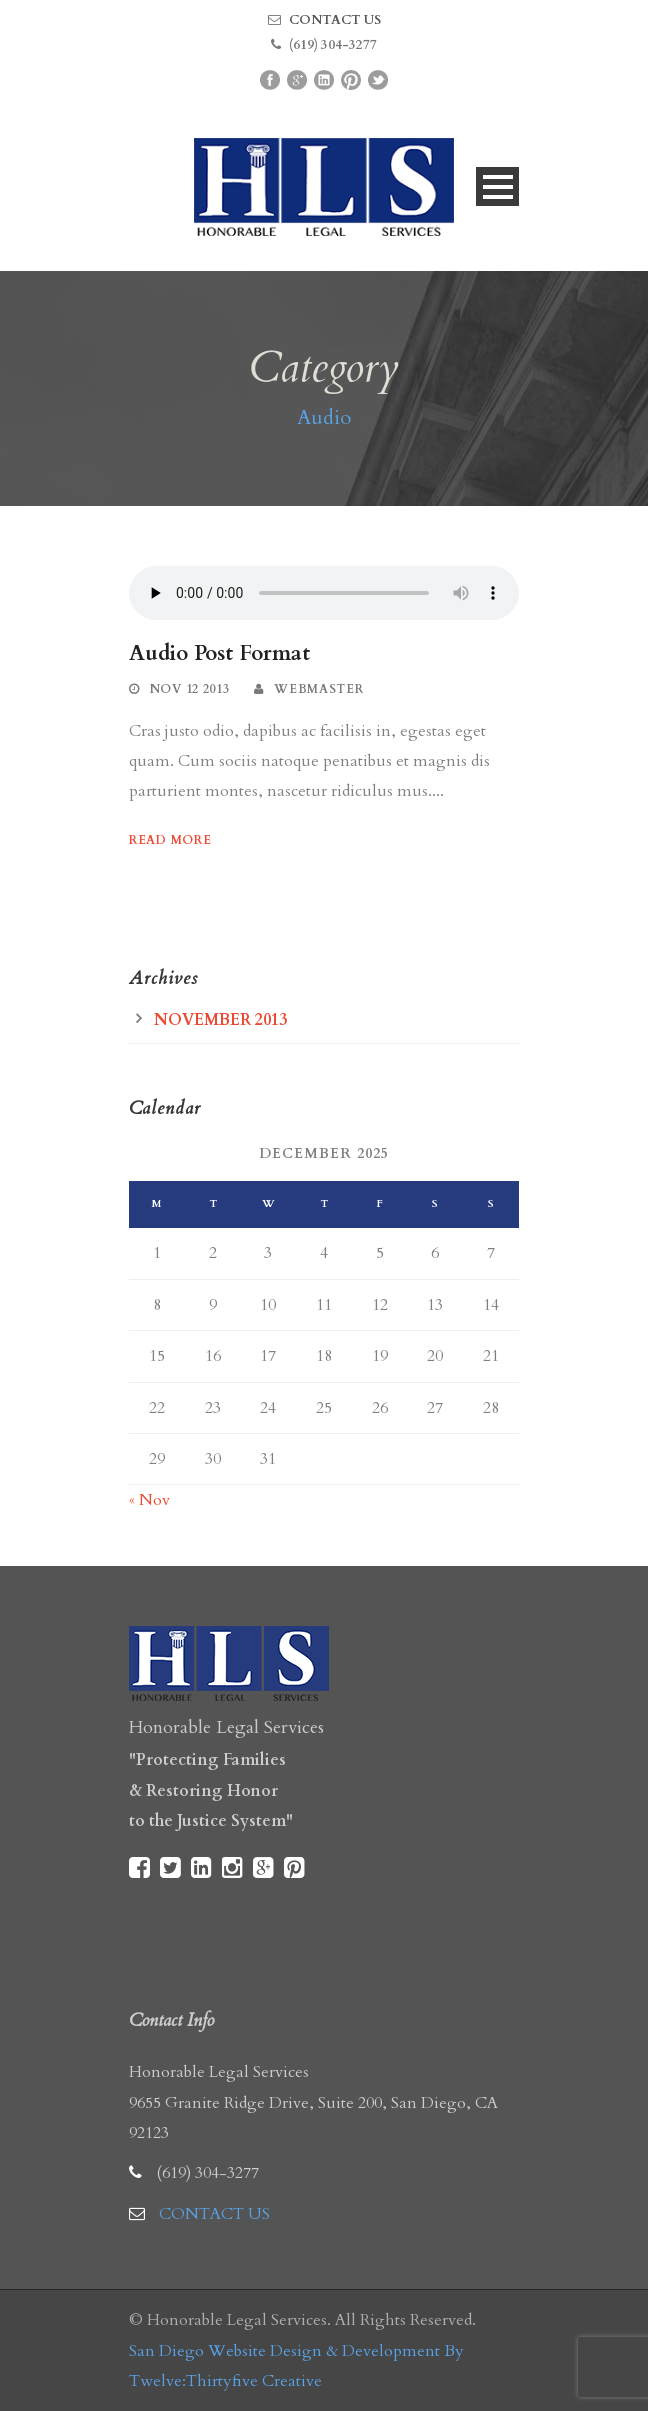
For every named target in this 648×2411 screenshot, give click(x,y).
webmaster (318, 689)
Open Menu (497, 186)
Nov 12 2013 (190, 689)
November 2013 (220, 1020)
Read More (170, 840)
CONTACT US (335, 20)
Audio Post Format (219, 653)
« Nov (149, 1500)
